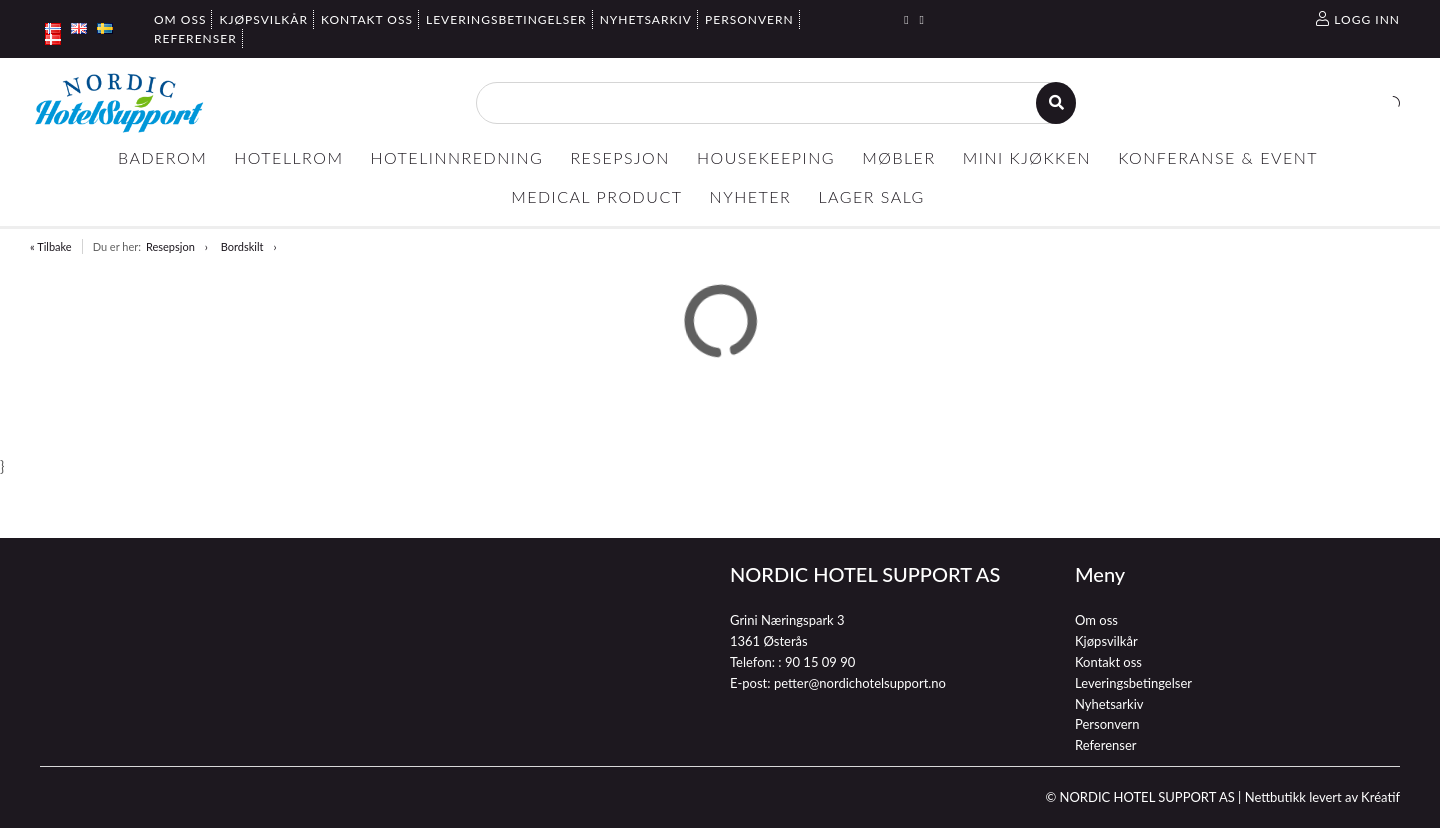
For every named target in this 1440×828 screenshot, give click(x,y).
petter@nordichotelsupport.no (860, 683)
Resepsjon (170, 246)
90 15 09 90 (820, 662)
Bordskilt (242, 246)
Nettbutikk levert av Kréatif (1322, 797)
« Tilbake (51, 246)
